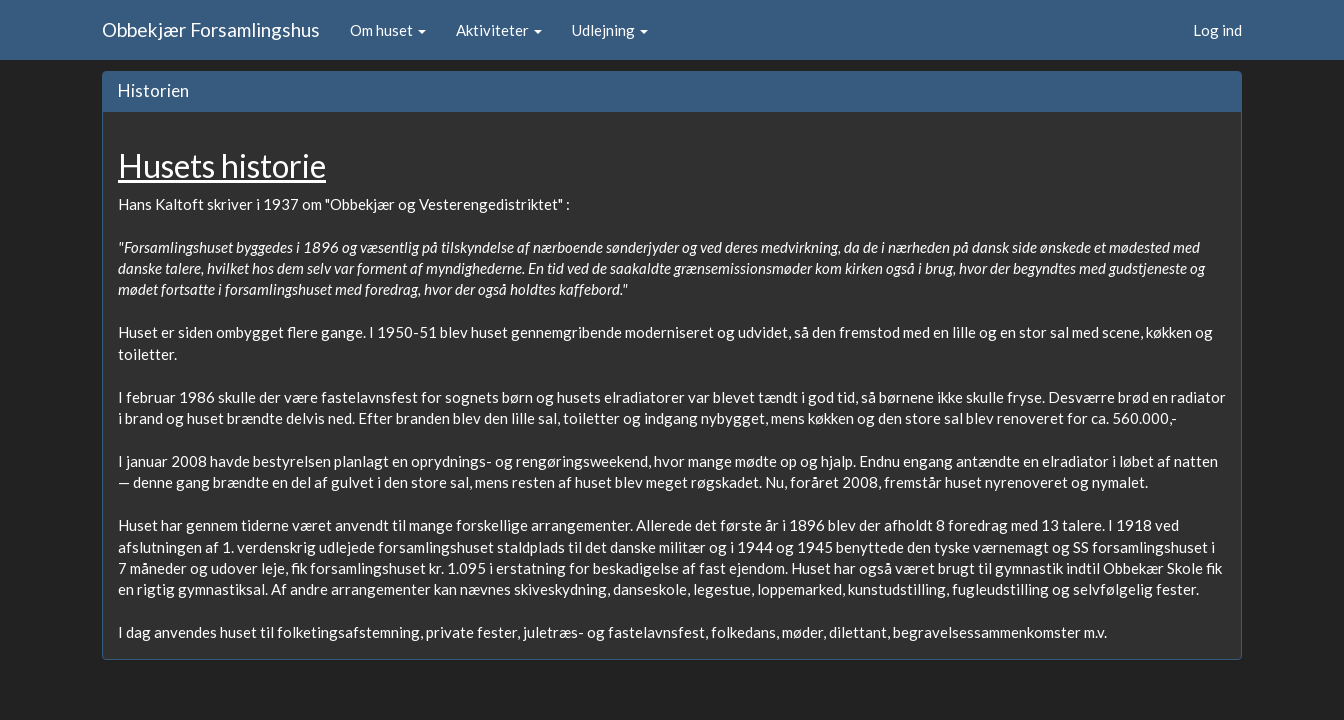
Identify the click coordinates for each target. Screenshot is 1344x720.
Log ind (1217, 30)
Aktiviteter (499, 30)
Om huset (388, 30)
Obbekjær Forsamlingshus (211, 29)
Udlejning (610, 30)
